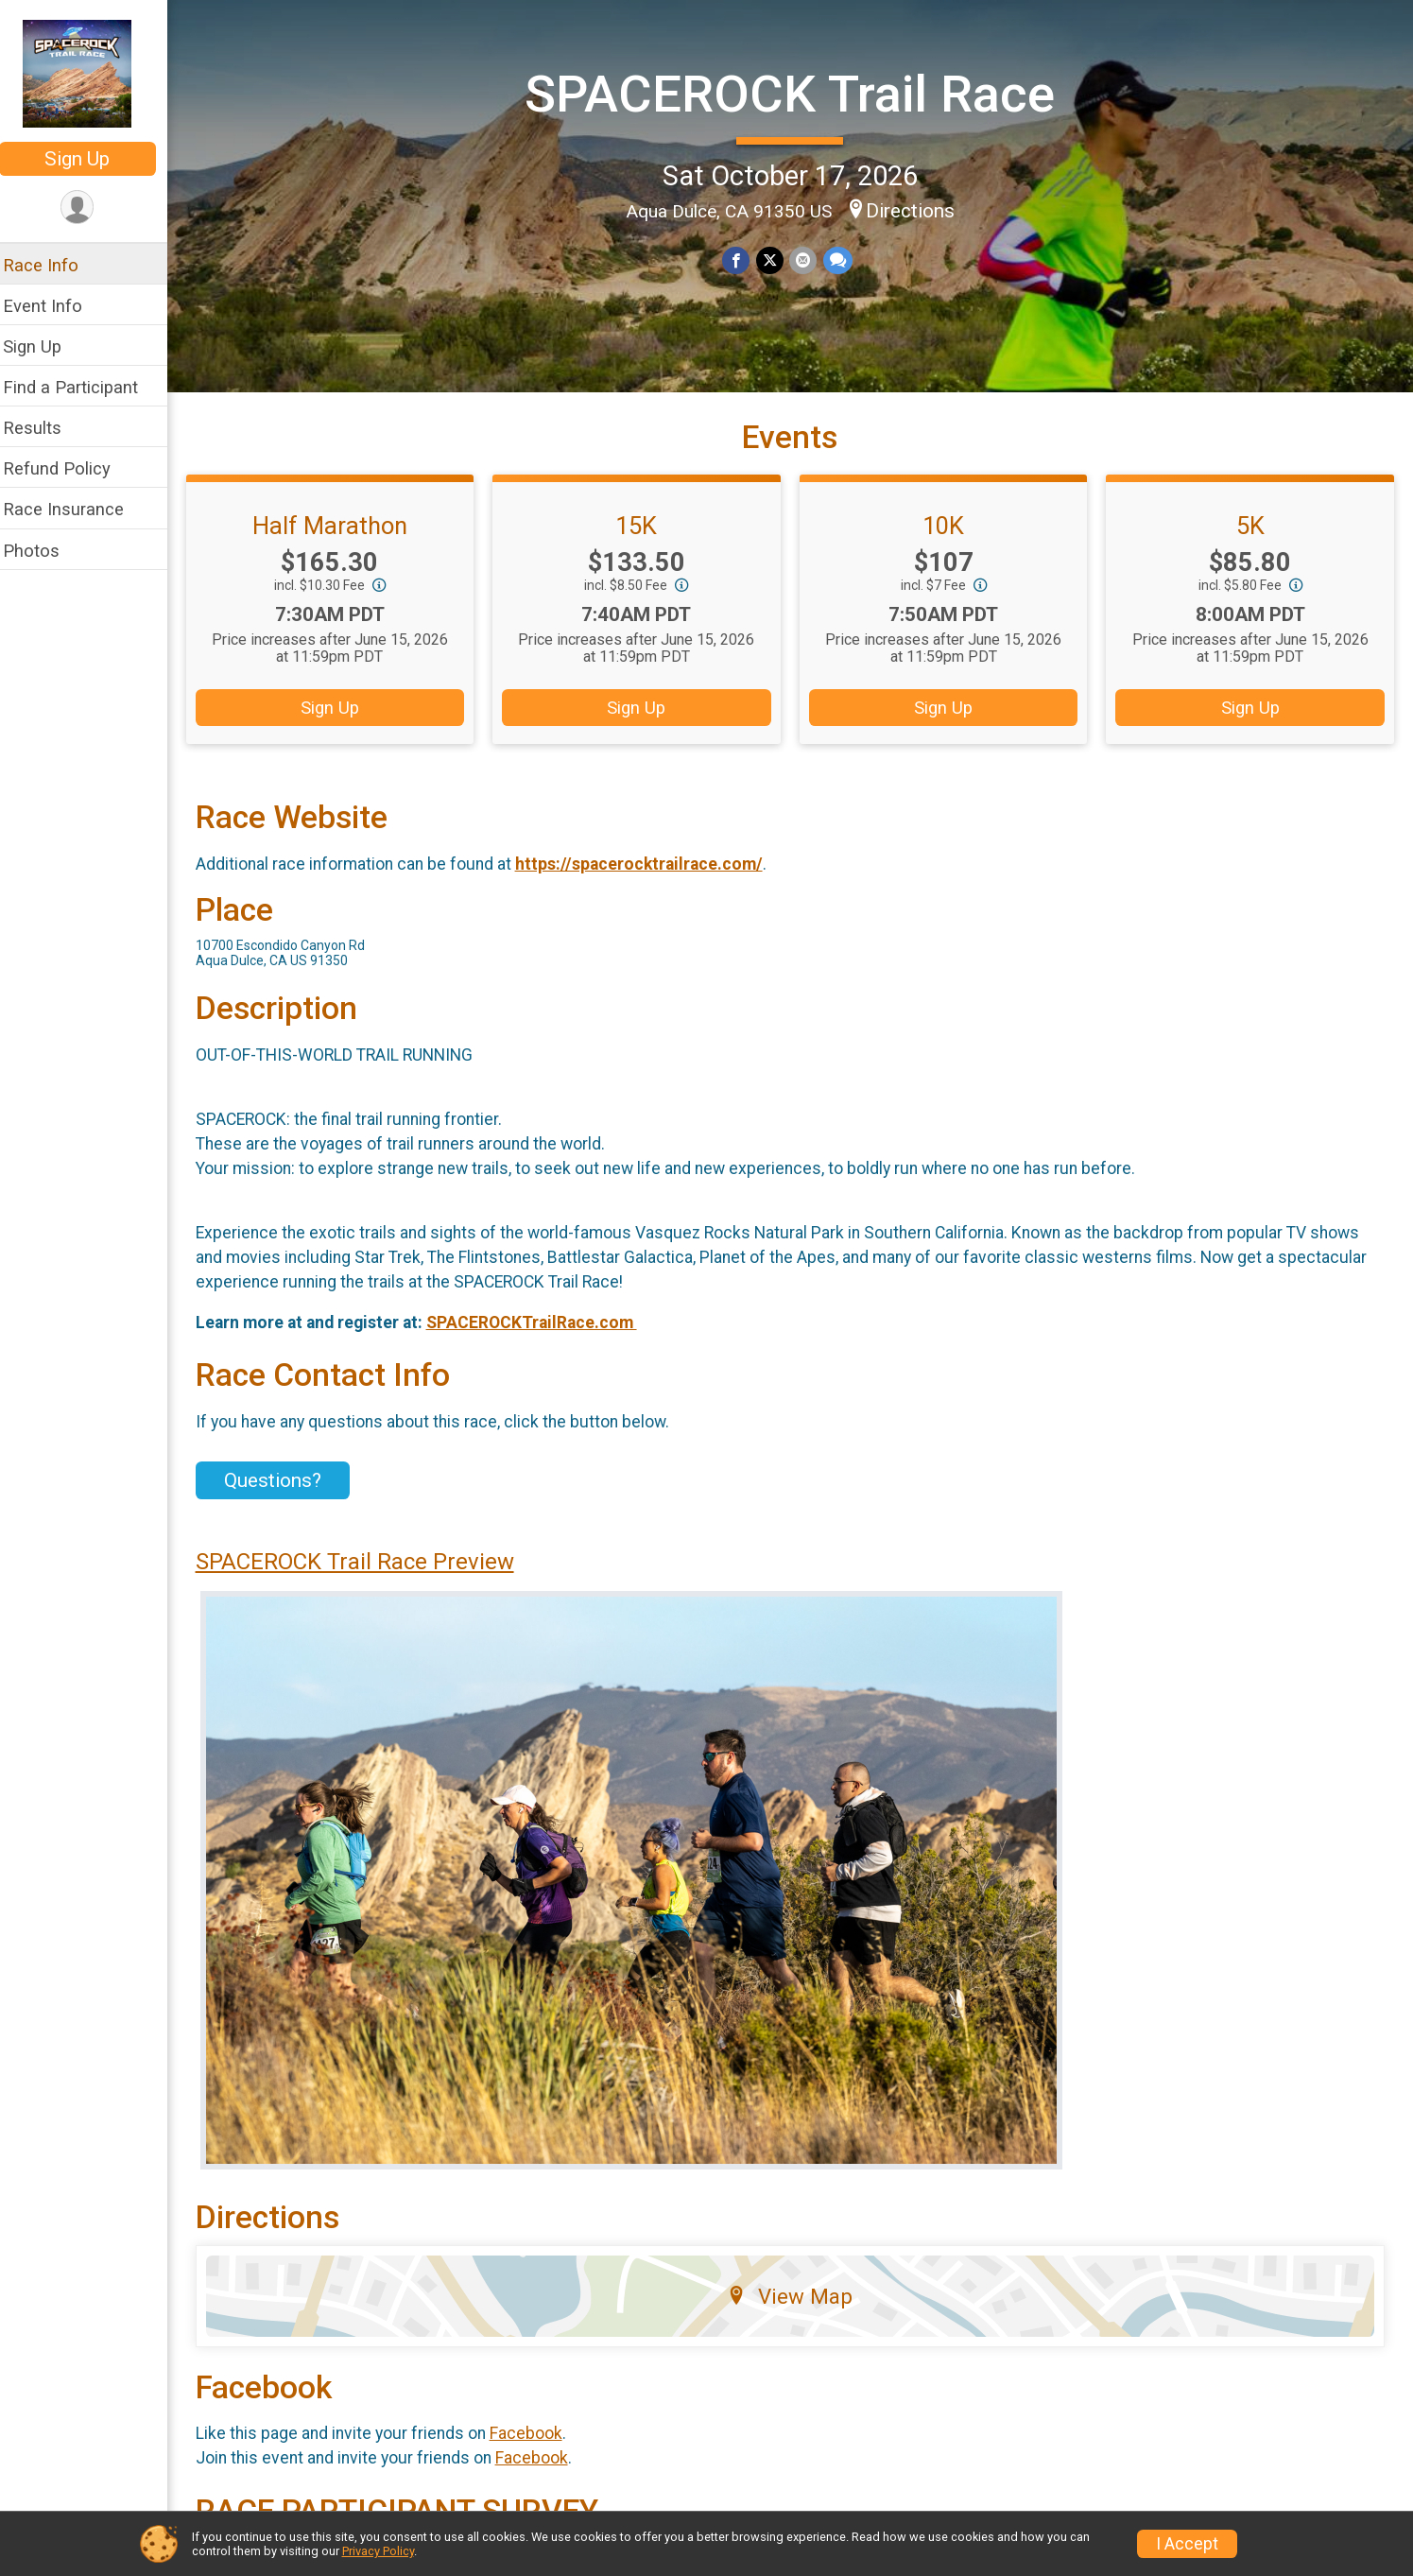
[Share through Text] (843, 259)
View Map (796, 2310)
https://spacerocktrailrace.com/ (651, 878)
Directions (916, 210)
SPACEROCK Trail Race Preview (367, 1576)
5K (1251, 540)
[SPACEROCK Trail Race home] (90, 72)
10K (948, 540)
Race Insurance (75, 509)
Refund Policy (69, 468)
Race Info (53, 265)
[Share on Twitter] (776, 259)
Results (44, 428)
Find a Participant (82, 387)
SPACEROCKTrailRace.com (544, 1336)
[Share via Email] (809, 259)
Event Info (55, 306)
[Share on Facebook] (743, 259)
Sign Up (90, 158)
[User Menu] (90, 207)
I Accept (1187, 2543)
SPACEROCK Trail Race (796, 93)
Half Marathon (341, 540)
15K (644, 540)
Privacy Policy (378, 2551)
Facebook (538, 2448)
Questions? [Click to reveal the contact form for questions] (285, 1494)
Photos (43, 551)
